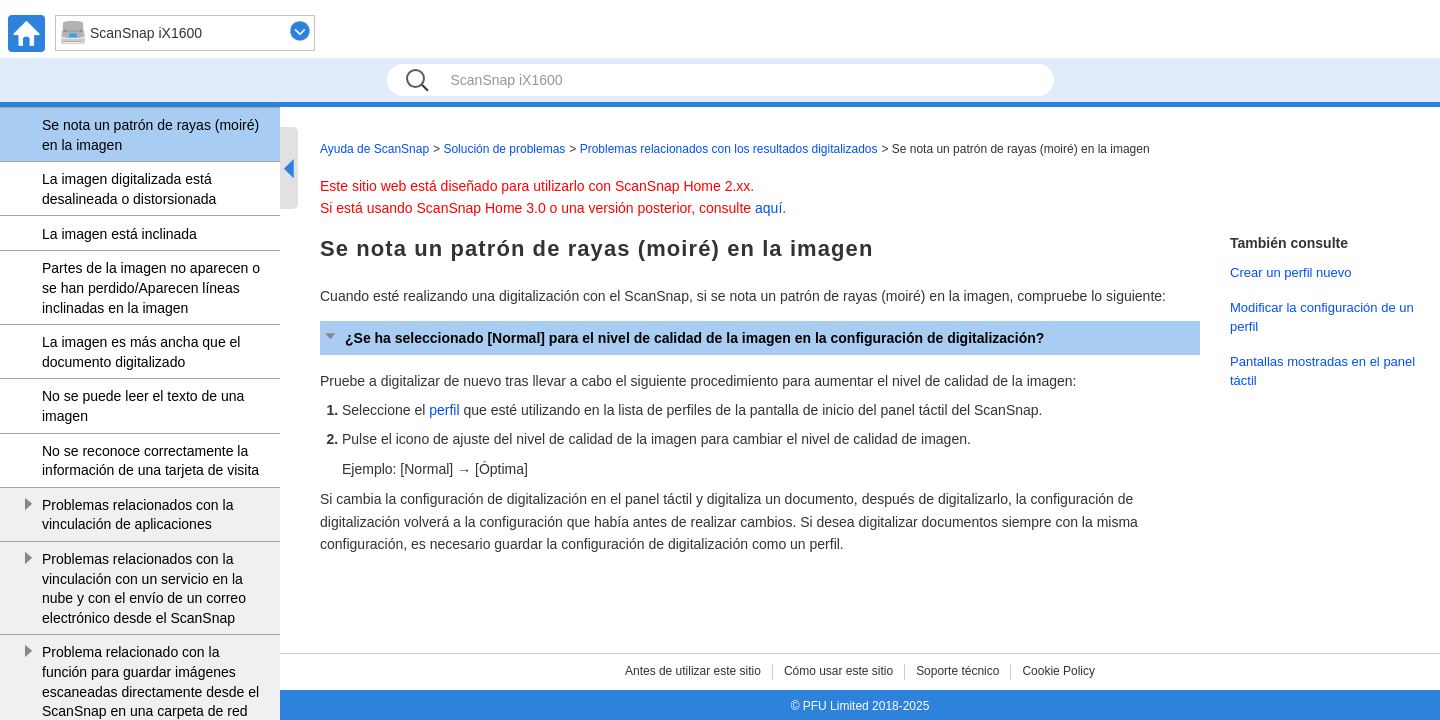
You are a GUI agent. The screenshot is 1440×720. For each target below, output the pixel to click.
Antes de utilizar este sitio (693, 671)
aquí (768, 208)
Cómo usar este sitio (838, 671)
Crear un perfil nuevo (1291, 272)
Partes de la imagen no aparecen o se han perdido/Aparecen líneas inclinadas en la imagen (151, 287)
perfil (444, 410)
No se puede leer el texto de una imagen (143, 406)
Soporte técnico (957, 671)
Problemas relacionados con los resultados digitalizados (729, 149)
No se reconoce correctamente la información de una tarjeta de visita (150, 461)
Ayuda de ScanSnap (374, 149)
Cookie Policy (1058, 671)
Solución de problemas (504, 149)
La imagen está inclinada (119, 234)
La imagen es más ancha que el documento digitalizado (141, 352)
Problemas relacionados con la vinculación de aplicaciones (137, 515)
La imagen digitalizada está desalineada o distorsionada (129, 189)
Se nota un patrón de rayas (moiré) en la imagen (150, 135)
